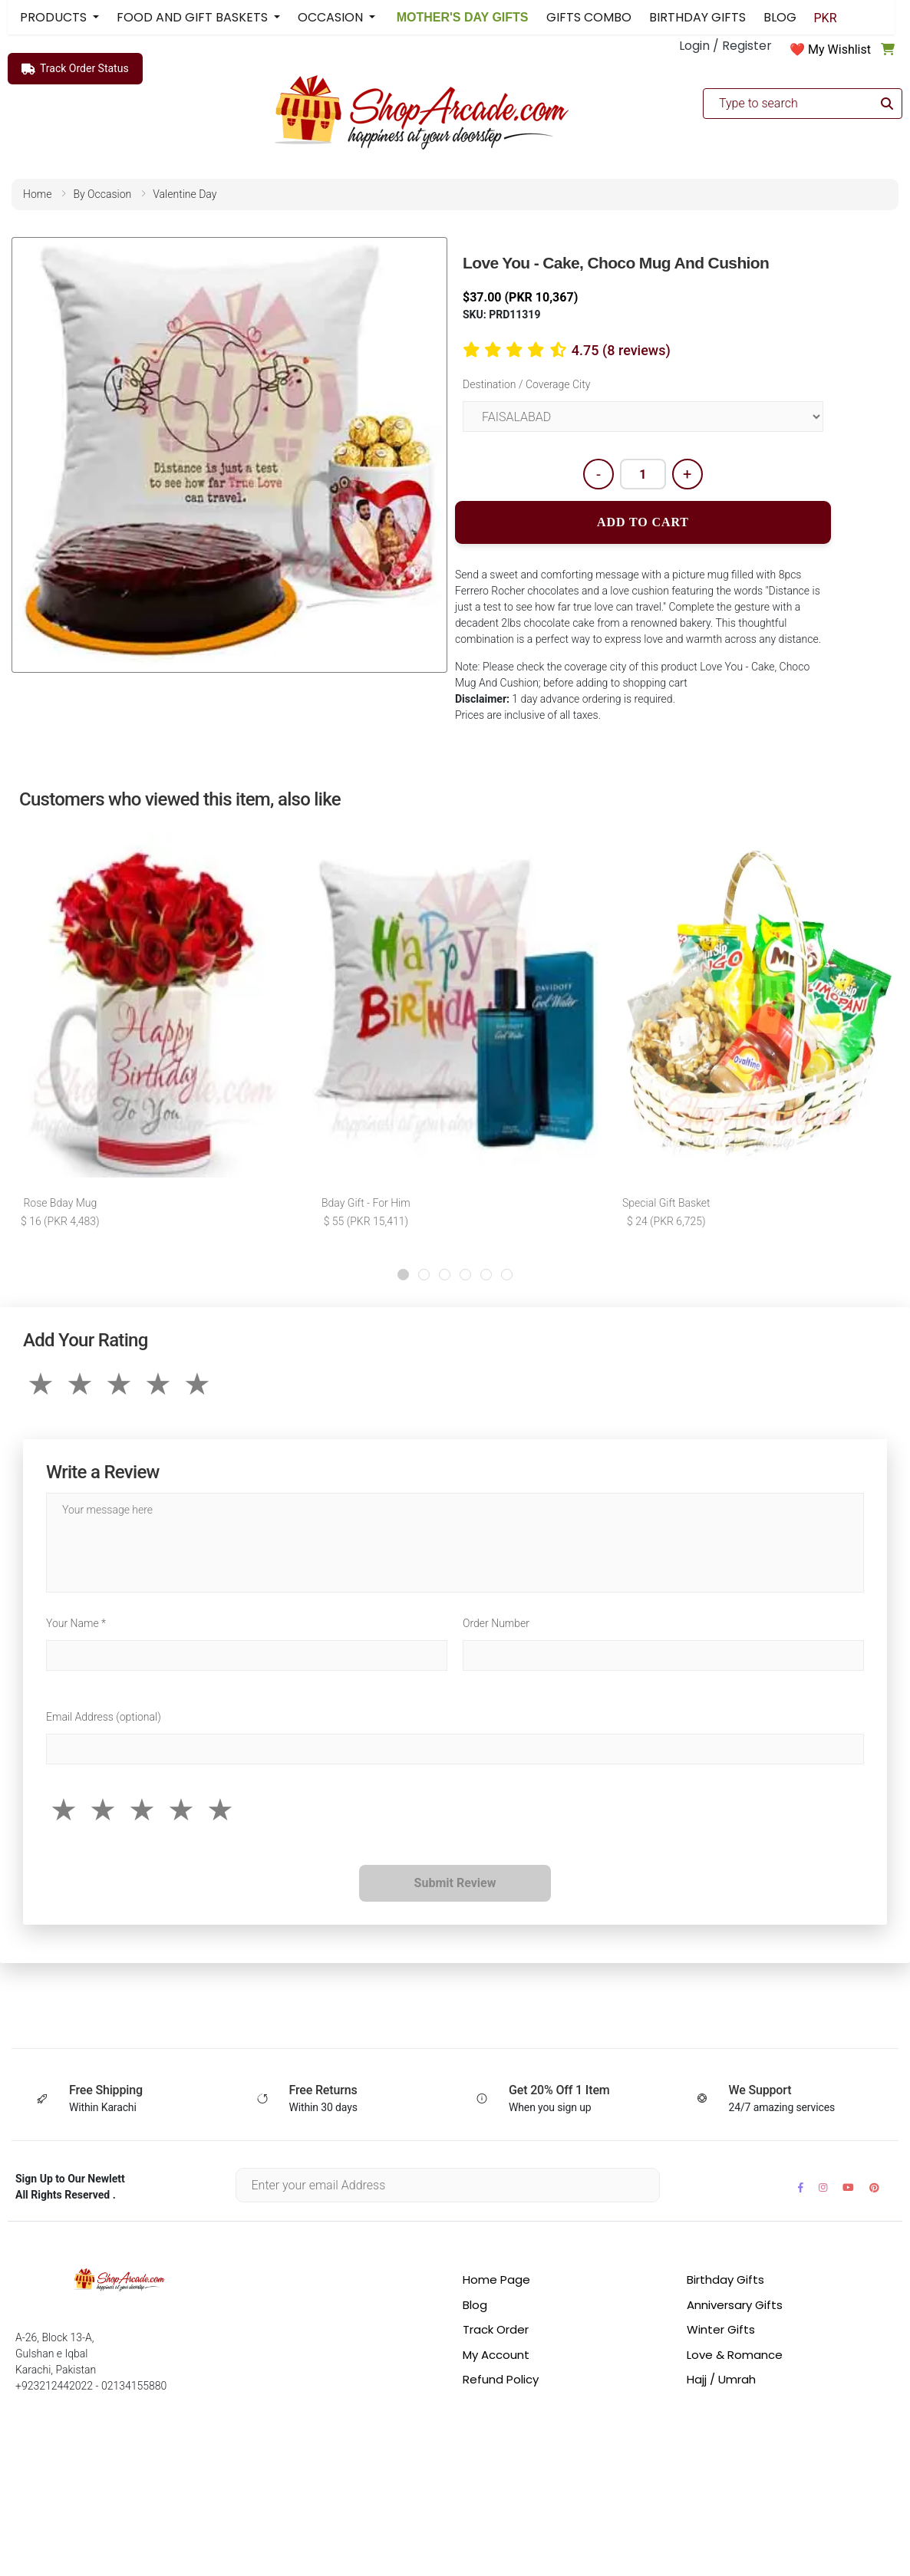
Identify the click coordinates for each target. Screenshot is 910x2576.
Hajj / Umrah (721, 2382)
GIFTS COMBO (588, 17)
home (37, 194)
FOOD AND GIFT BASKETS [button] (194, 17)
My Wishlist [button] (839, 49)
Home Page (496, 2283)
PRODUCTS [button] (55, 17)
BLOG (779, 17)
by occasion (102, 194)
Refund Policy (501, 2382)
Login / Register (725, 45)
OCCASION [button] (332, 17)
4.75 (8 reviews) (621, 350)
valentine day (184, 194)
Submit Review (455, 1886)
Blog (475, 2308)
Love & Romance (735, 2358)
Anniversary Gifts (735, 2308)
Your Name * (76, 1626)
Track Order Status (75, 69)
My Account (496, 2358)
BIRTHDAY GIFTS (697, 17)
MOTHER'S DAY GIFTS (460, 17)
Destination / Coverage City (526, 384)
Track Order (496, 2332)
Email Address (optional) (103, 1720)
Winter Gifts (721, 2332)
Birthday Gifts (725, 2283)
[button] (403, 1277)
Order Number (496, 1626)
